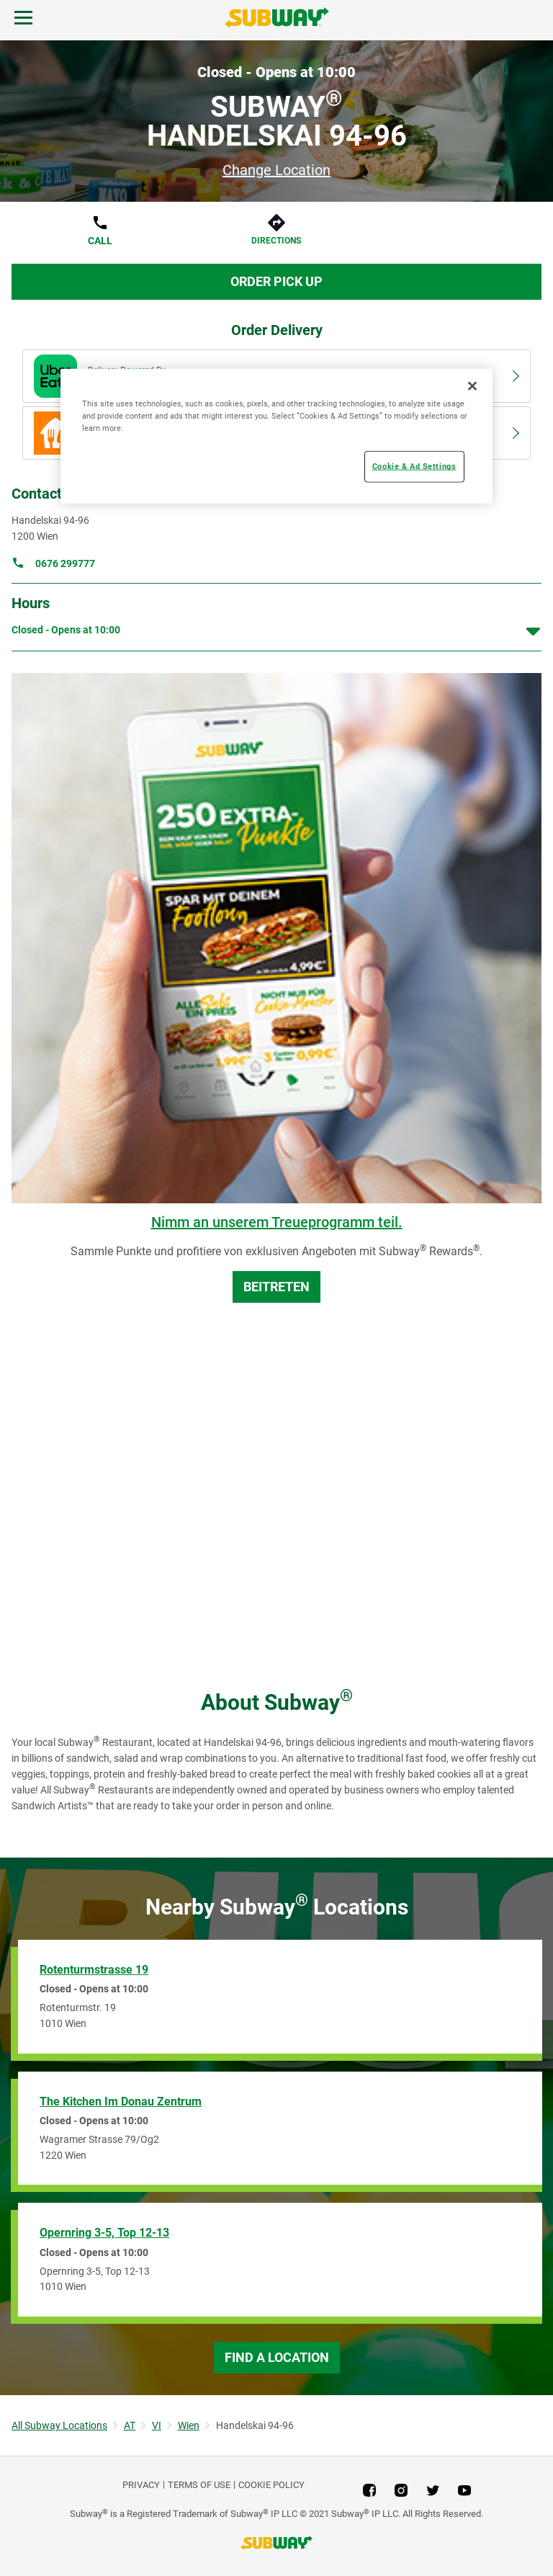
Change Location (276, 170)
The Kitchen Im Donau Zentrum (121, 2101)
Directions (276, 241)
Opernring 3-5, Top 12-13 (104, 2232)
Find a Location (277, 2357)
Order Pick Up (276, 281)
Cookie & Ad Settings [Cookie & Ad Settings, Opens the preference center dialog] (414, 466)
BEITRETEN (276, 1286)
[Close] (472, 386)
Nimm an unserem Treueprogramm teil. (277, 1222)
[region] (276, 436)
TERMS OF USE (199, 2484)
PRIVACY (141, 2484)
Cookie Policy (271, 2484)
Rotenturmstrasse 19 (94, 1969)
